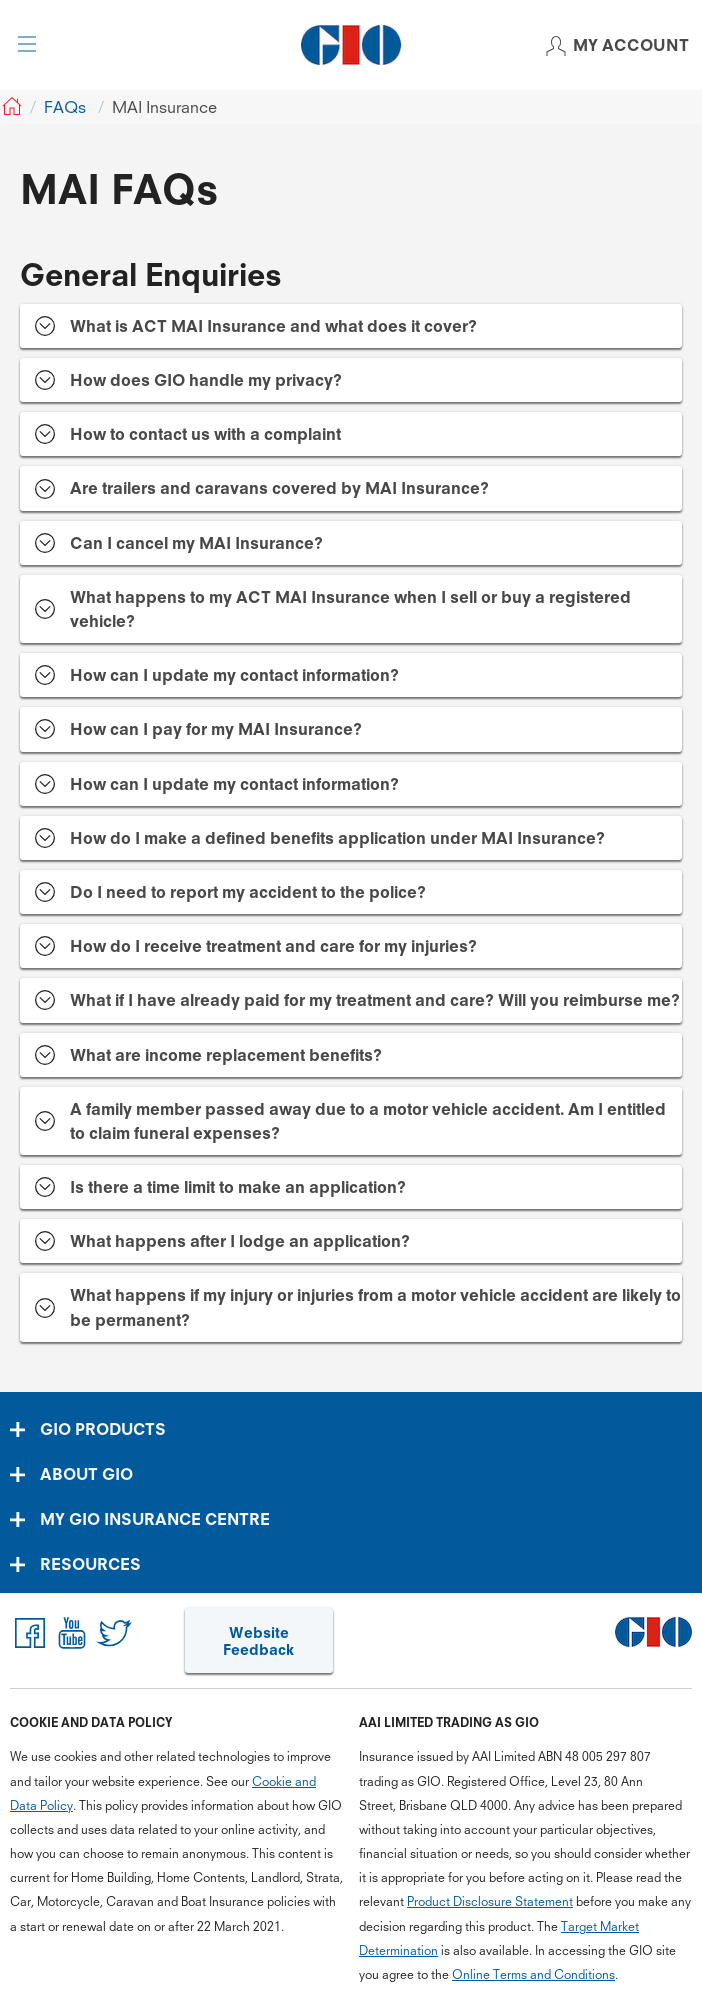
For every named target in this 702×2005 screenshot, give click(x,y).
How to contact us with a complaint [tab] (205, 434)
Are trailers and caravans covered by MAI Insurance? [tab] (279, 488)
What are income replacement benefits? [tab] (226, 1055)
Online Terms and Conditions (533, 1974)
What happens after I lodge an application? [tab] (240, 1241)
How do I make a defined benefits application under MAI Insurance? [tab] (337, 838)
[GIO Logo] (351, 45)
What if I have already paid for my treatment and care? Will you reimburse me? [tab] (375, 1000)
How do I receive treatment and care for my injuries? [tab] (273, 946)
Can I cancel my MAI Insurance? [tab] (196, 543)
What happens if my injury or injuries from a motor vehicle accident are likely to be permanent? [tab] (375, 1307)
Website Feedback (258, 1641)
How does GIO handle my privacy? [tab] (206, 380)
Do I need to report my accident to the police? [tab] (248, 892)
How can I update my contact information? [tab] (234, 675)
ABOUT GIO (86, 1474)
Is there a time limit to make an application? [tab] (238, 1187)
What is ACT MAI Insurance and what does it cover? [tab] (273, 326)
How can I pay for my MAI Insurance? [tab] (216, 729)
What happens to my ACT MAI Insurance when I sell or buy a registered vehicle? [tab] (350, 609)
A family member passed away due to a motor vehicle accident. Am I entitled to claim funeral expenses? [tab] (368, 1121)
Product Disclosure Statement (490, 1901)
